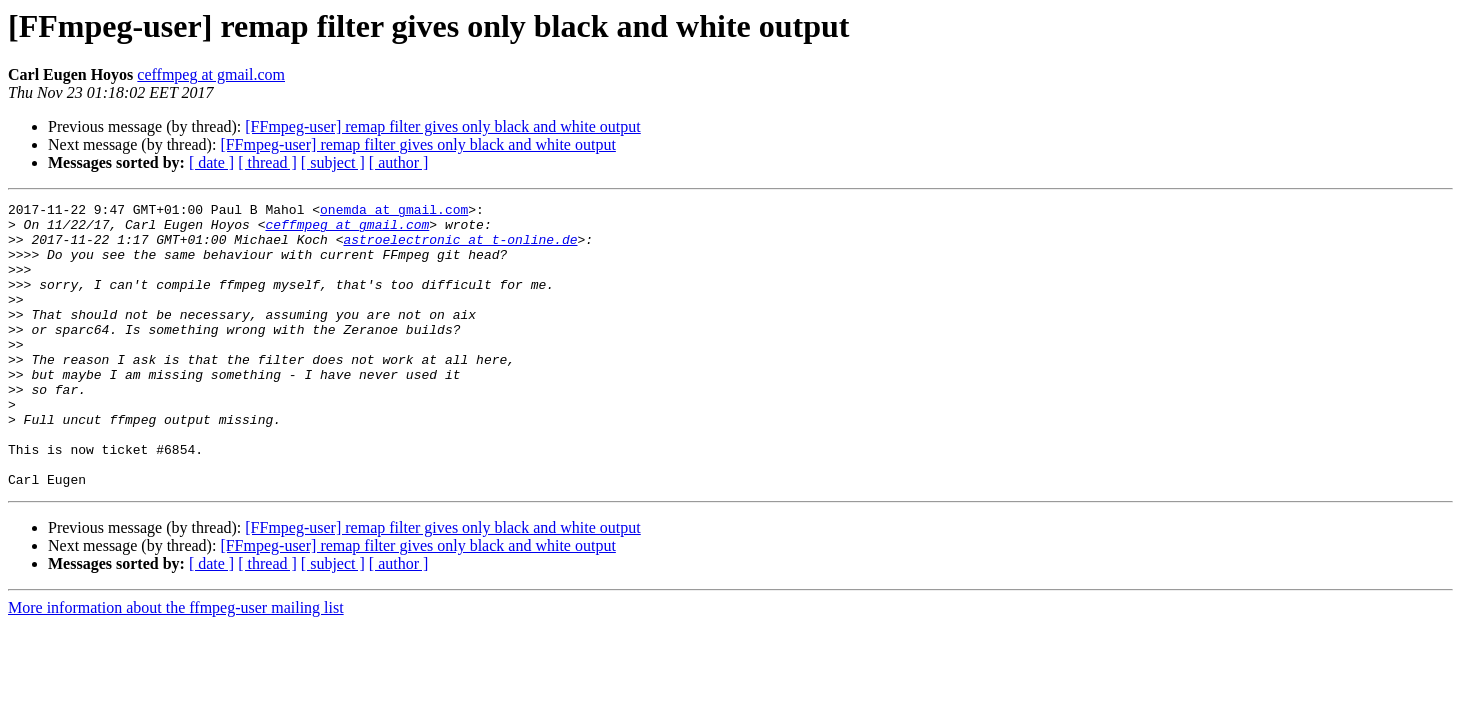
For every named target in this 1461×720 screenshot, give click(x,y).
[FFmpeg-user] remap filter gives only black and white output (442, 126)
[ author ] (399, 162)
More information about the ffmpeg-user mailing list (176, 664)
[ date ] (211, 162)
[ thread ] (267, 162)
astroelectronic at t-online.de (460, 248)
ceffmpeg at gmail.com (211, 74)
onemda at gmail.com (394, 212)
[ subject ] (333, 162)
